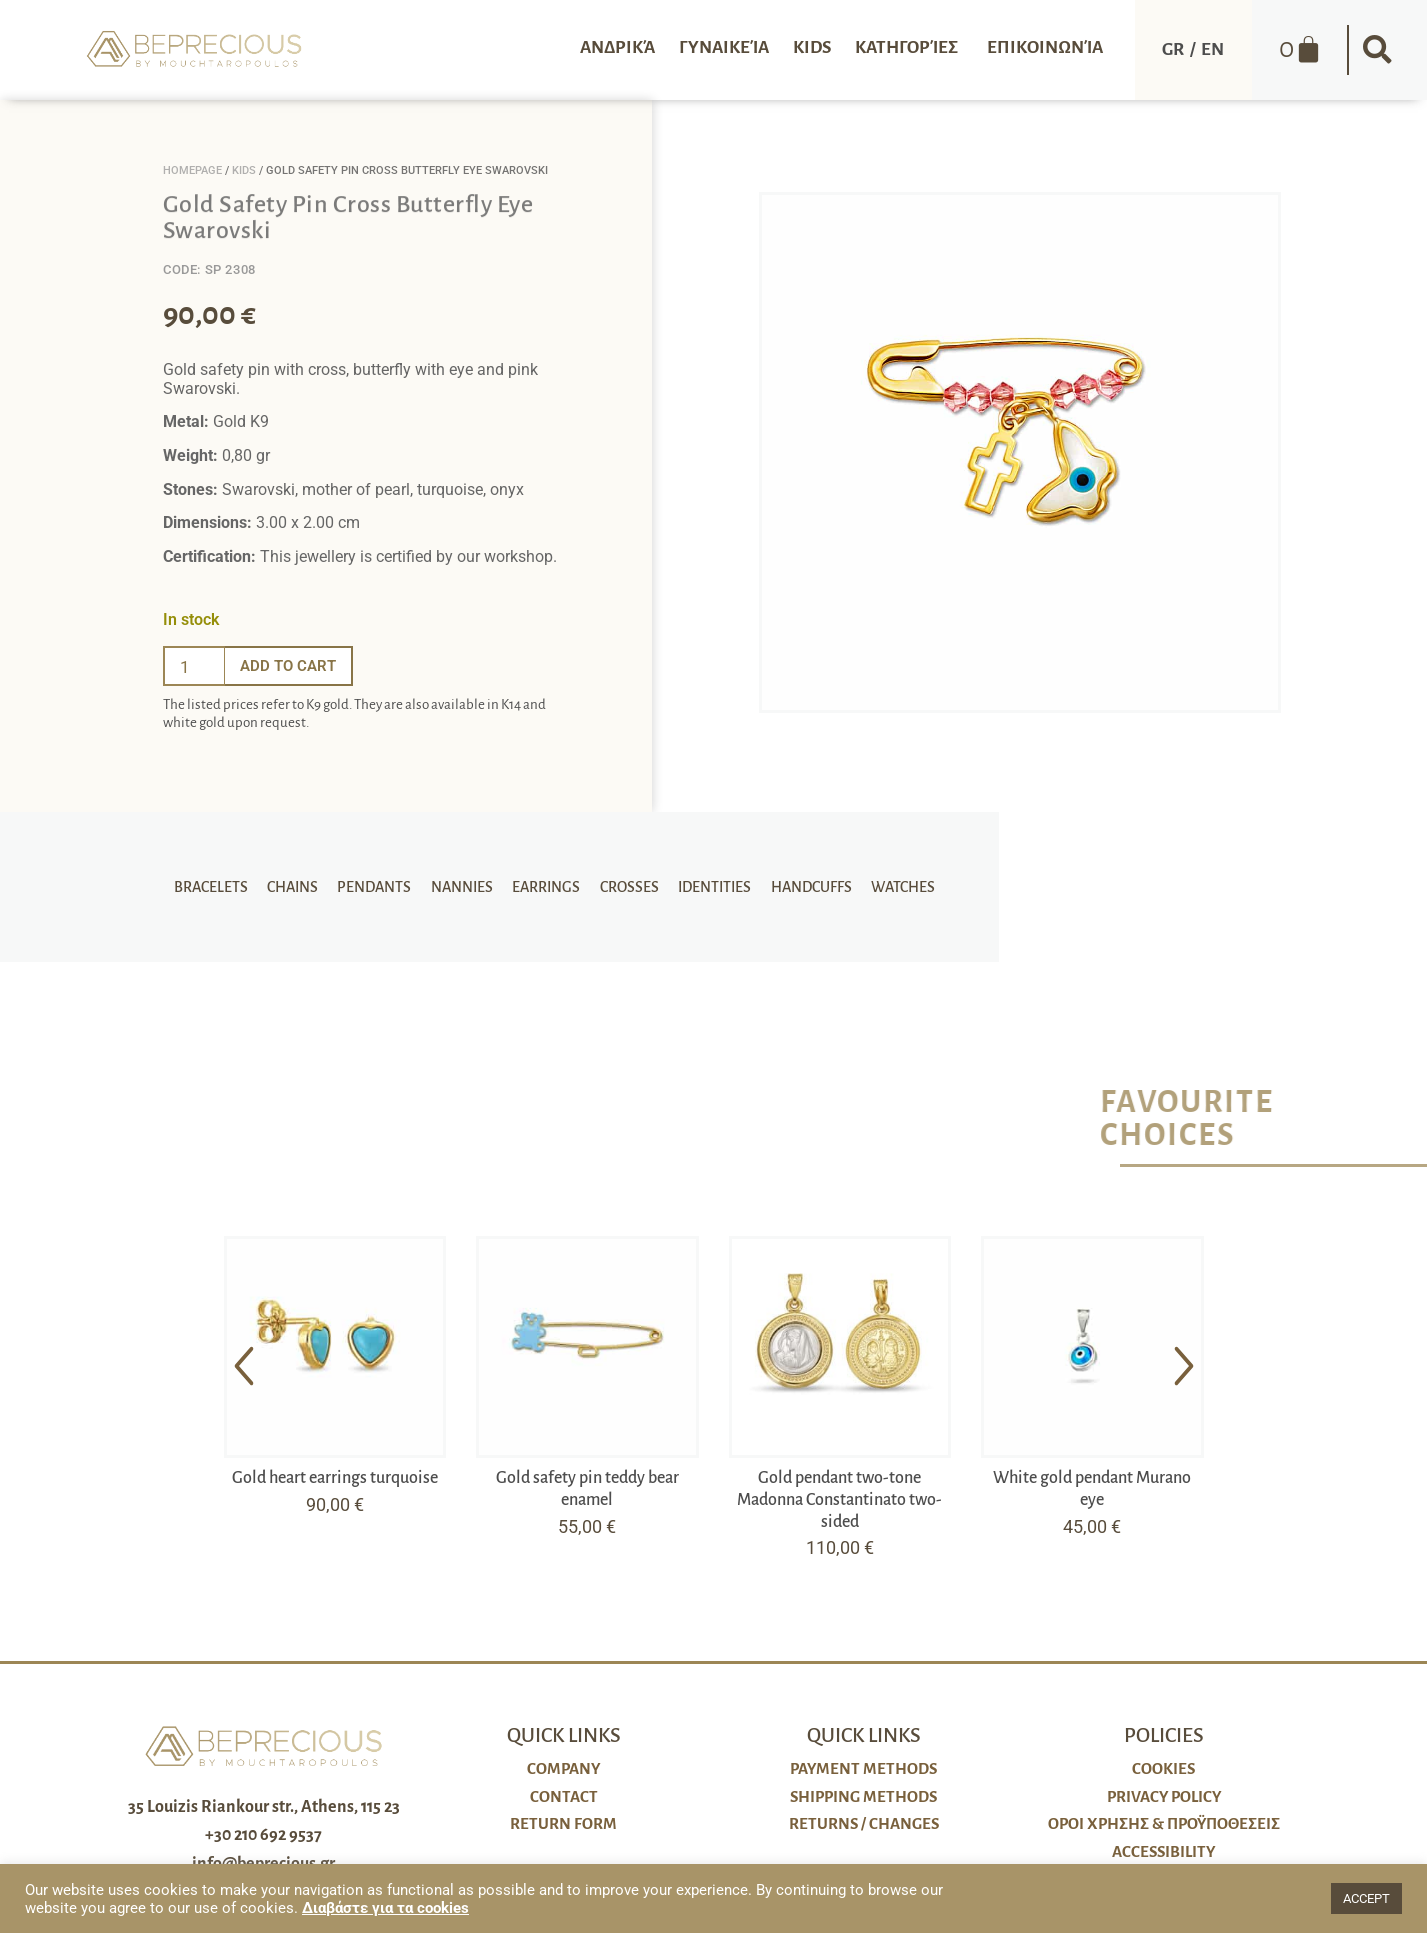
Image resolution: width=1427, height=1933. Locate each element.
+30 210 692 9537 (263, 1835)
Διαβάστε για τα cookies (385, 1908)
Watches (889, 887)
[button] (1377, 50)
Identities (707, 887)
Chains (302, 887)
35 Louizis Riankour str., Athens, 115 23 (264, 1807)
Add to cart (291, 665)
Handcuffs (800, 887)
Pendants (381, 887)
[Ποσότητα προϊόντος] (194, 666)
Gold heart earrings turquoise (335, 1478)
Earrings (546, 887)
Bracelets (224, 887)
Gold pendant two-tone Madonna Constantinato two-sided (839, 1499)
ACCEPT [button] (1366, 1898)
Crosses (625, 887)
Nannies (465, 887)
